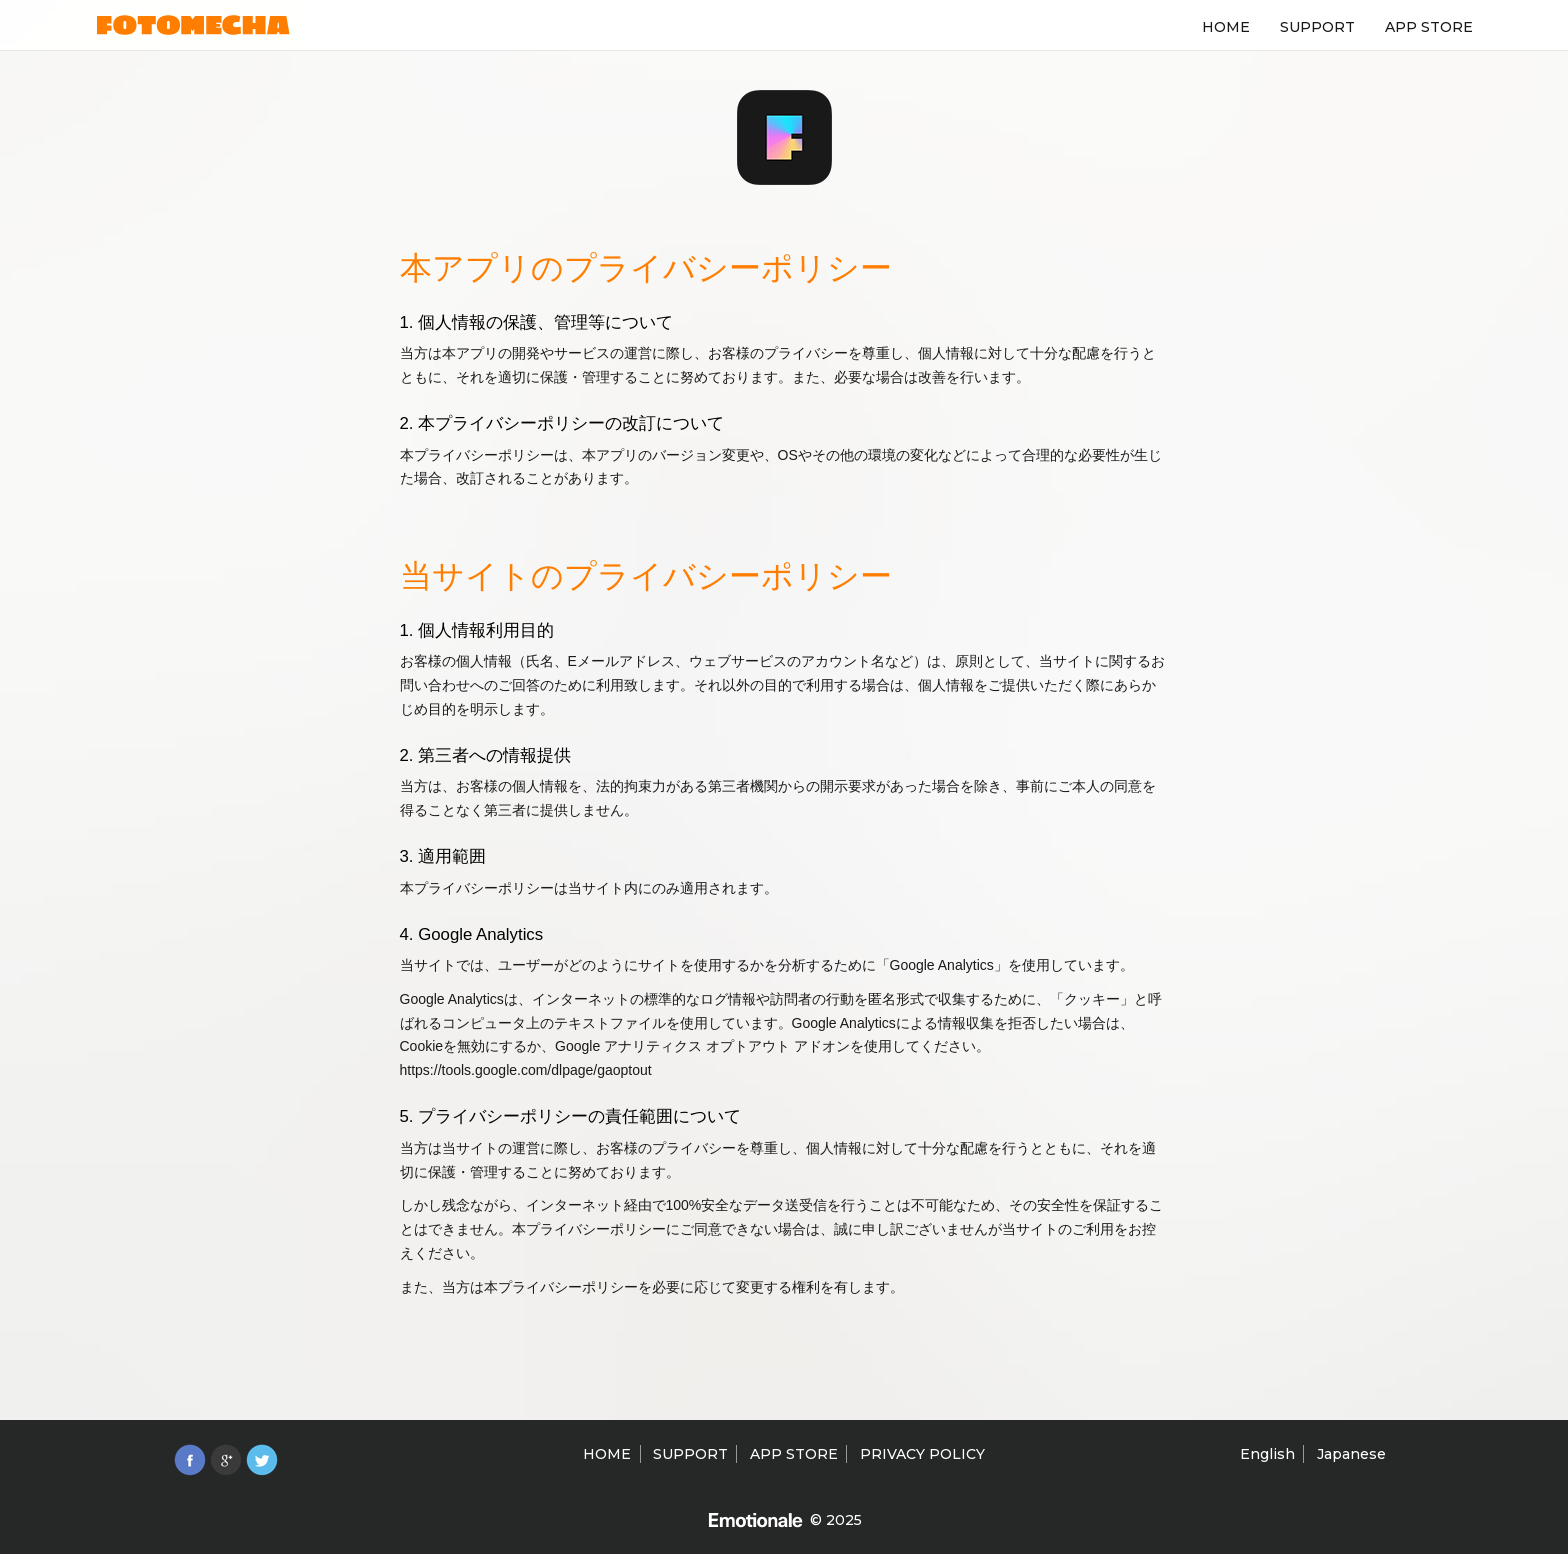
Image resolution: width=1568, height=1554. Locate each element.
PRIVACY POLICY (922, 1454)
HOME (1226, 27)
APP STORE (1429, 27)
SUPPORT (1317, 27)
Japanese (1351, 1454)
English (1267, 1454)
